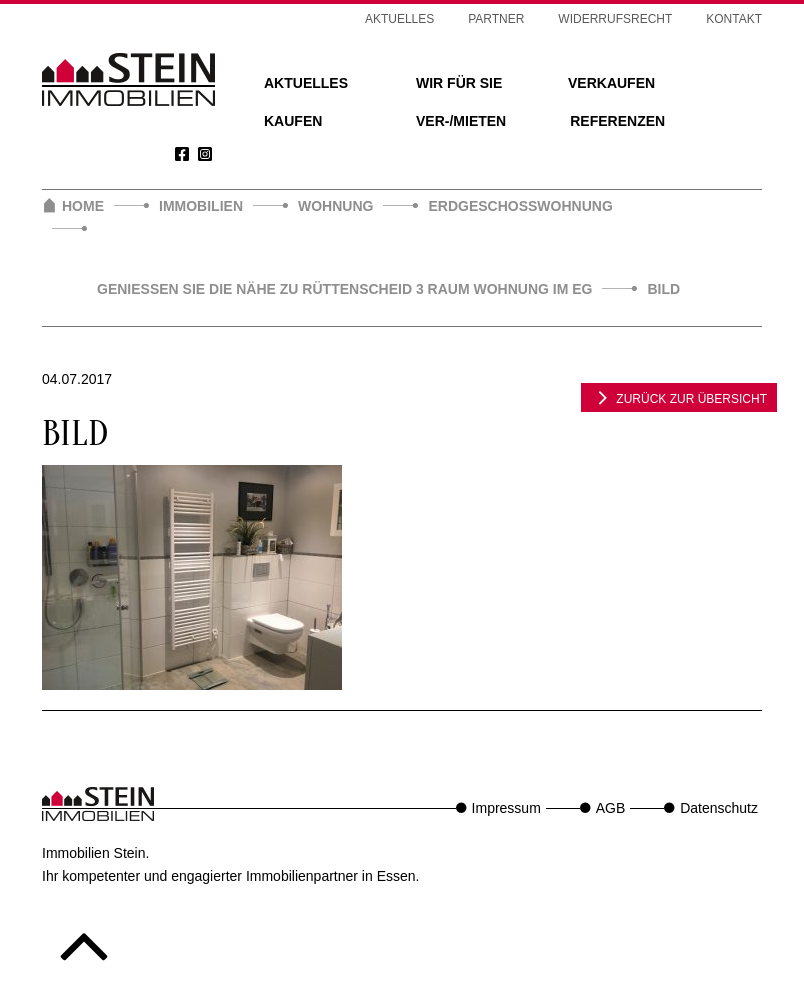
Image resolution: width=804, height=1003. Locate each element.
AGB (611, 808)
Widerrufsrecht (615, 19)
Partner (496, 19)
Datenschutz (719, 808)
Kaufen (293, 121)
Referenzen (617, 121)
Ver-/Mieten (461, 121)
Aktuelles (306, 83)
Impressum (506, 808)
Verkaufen (611, 83)
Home (83, 206)
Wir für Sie (459, 83)
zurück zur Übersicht (679, 397)
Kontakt (734, 19)
